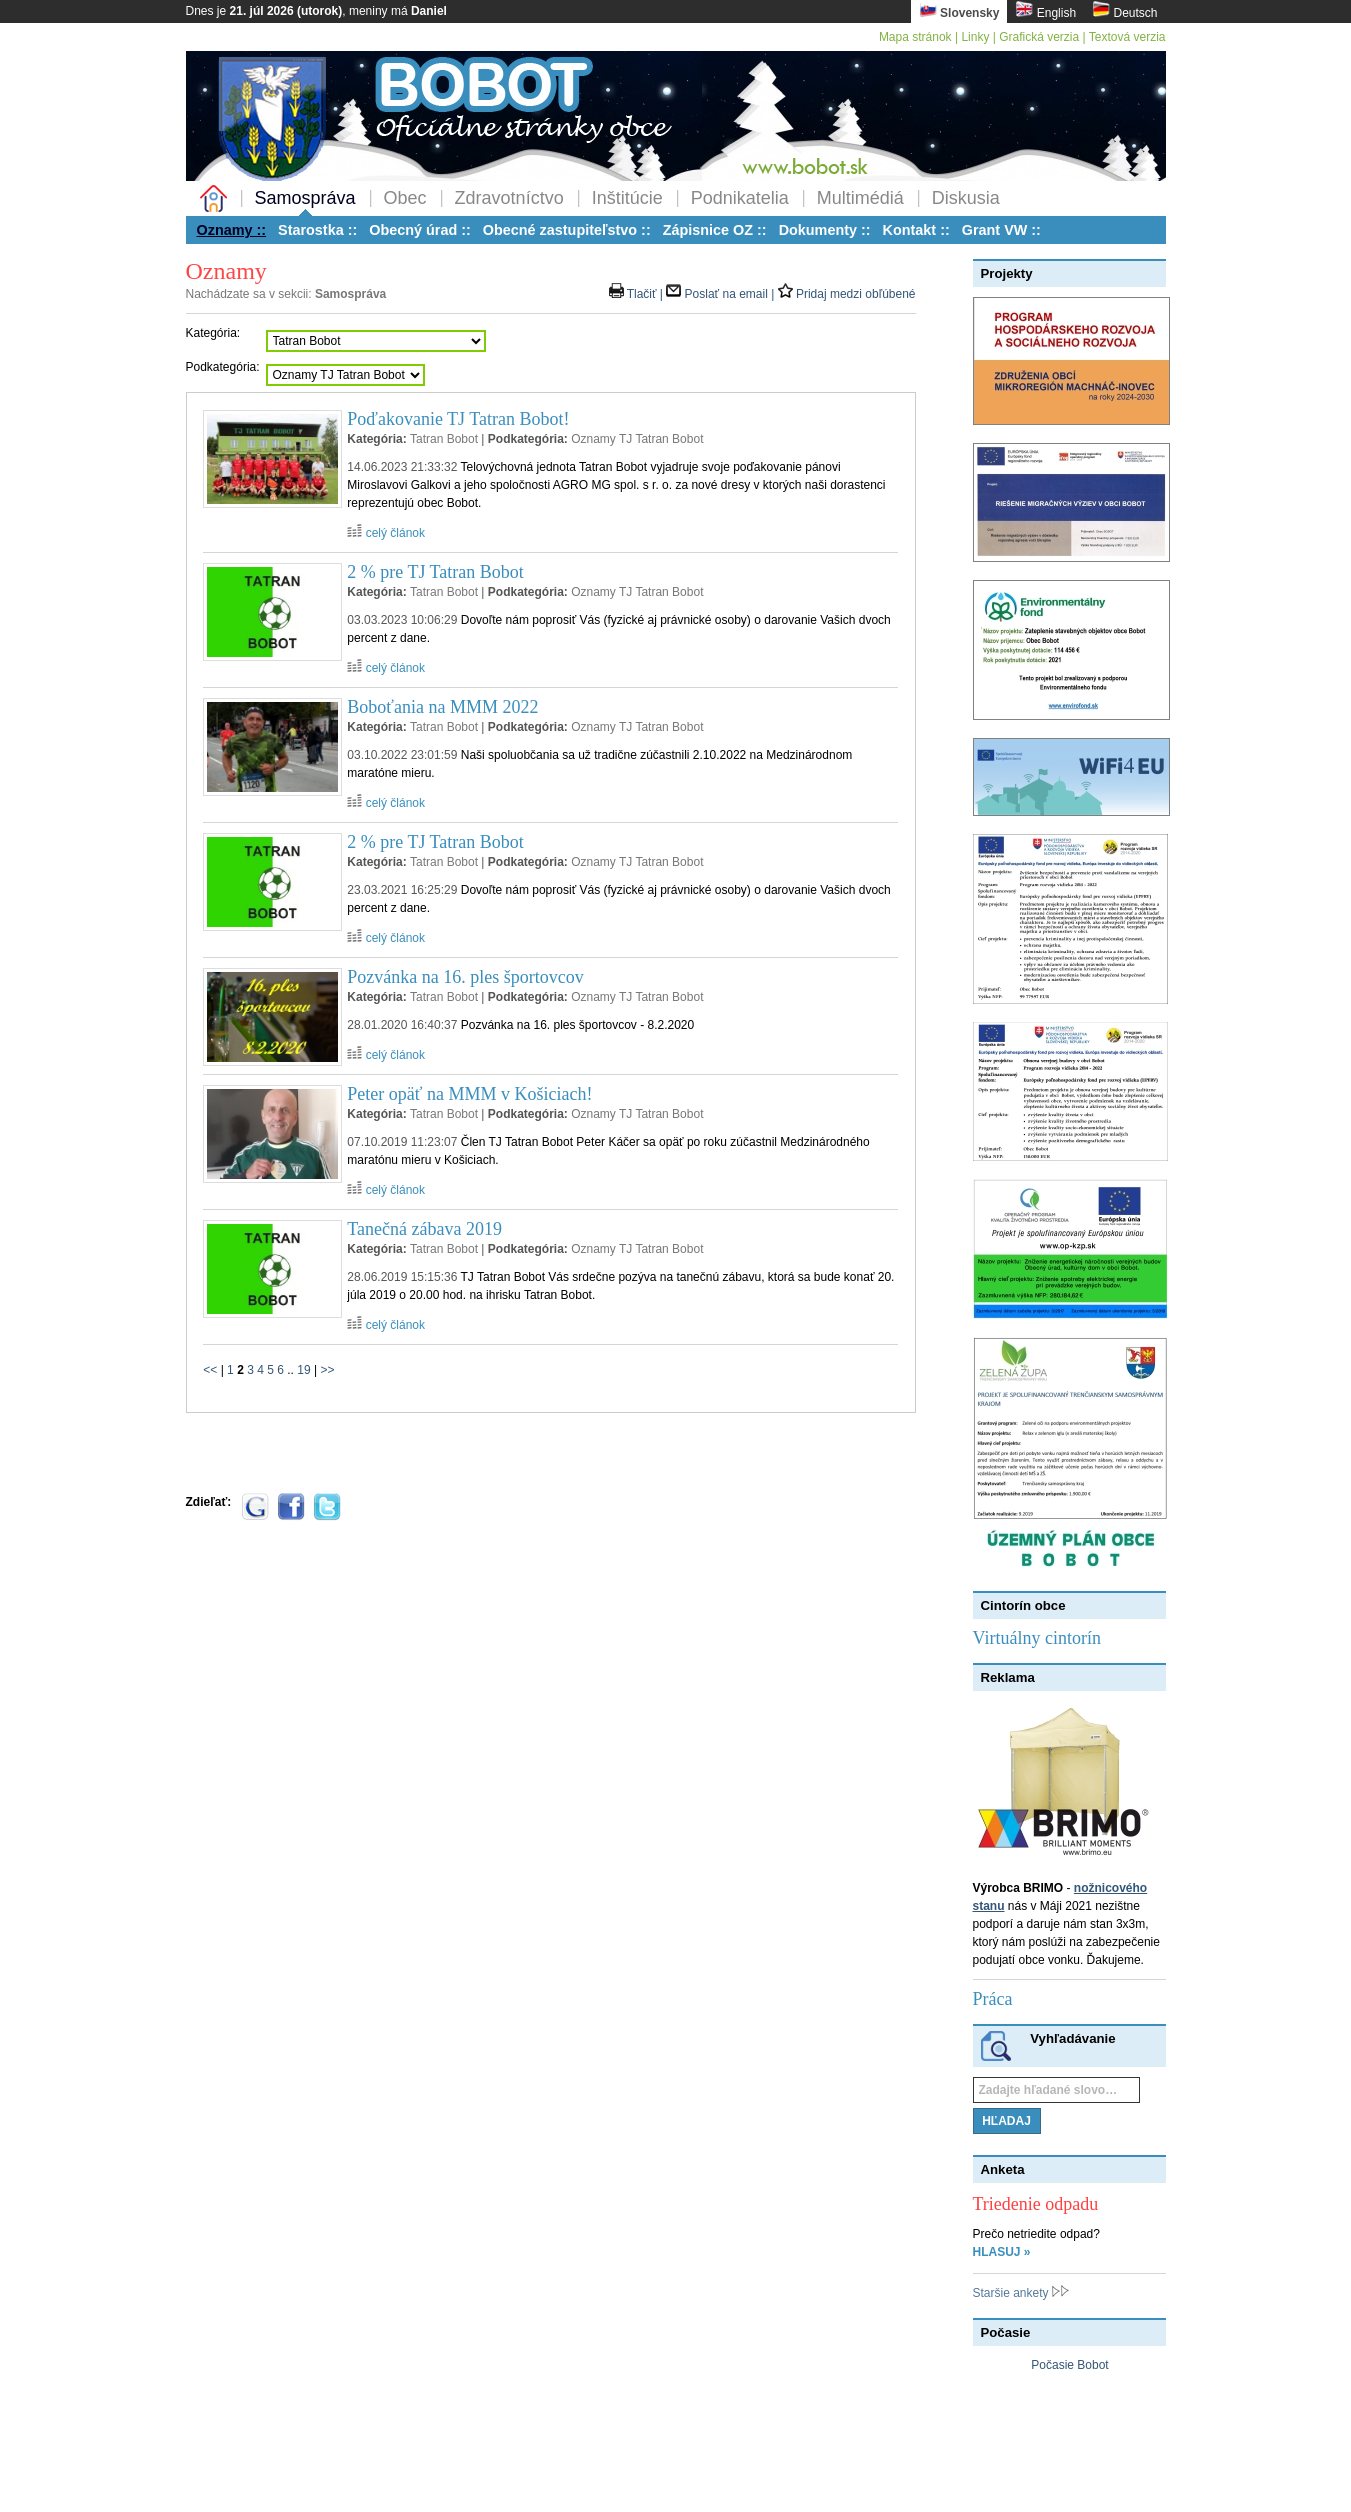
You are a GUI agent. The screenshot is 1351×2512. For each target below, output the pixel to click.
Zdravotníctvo (509, 198)
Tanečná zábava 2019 (424, 1229)
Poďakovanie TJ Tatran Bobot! (458, 419)
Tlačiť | (638, 294)
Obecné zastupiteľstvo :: (567, 230)
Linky (975, 37)
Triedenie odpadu (1036, 2204)
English (1045, 10)
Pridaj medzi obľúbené (847, 294)
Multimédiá (860, 198)
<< (210, 1370)
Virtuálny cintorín (1037, 1638)
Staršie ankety (1021, 2293)
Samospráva (305, 198)
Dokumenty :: (825, 230)
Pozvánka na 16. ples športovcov (465, 977)
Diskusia (966, 198)
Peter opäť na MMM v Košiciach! (469, 1094)
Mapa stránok (915, 37)
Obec (405, 198)
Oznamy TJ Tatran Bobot (637, 439)
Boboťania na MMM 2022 (442, 707)
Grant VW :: (1001, 230)
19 (303, 1370)
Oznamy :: (232, 230)
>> (327, 1370)
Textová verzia (1127, 37)
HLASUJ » (1002, 2252)
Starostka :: (317, 230)
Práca (993, 1999)
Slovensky (959, 10)
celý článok (386, 533)
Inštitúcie (627, 198)
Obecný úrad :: (420, 230)
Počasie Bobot (1069, 2365)
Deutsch (1124, 10)
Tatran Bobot (444, 439)
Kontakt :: (916, 230)
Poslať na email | (721, 294)
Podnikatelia (740, 198)
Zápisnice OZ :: (715, 230)
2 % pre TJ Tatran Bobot (435, 572)
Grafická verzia (1039, 37)
